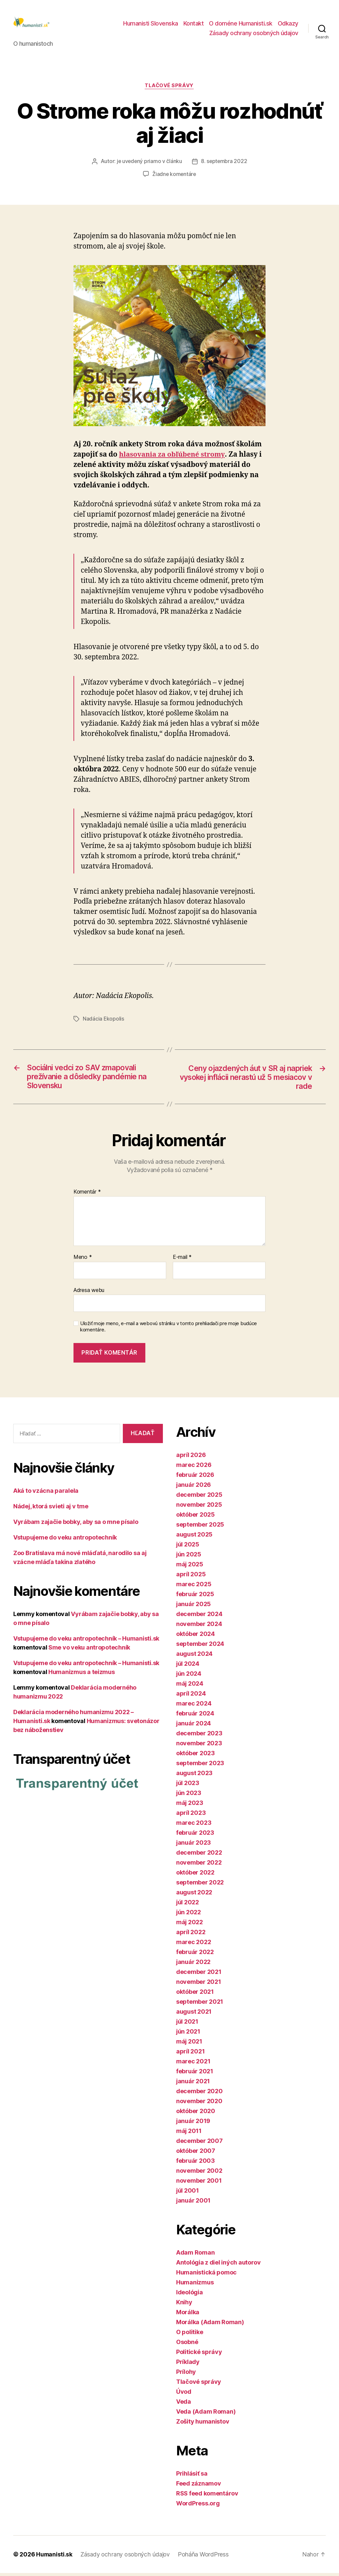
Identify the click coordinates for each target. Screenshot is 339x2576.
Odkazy (288, 24)
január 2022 (193, 1964)
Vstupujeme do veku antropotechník (65, 1540)
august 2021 (194, 2014)
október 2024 (195, 1636)
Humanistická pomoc (206, 2275)
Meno (82, 1260)
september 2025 (200, 1527)
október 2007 (195, 2153)
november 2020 (199, 2103)
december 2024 (199, 1616)
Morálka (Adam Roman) (210, 2325)
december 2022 (199, 1855)
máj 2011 (189, 2133)
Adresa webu (88, 1293)
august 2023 (194, 1775)
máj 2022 (189, 1925)
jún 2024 (188, 1676)
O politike (189, 2334)
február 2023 (195, 1835)
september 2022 (200, 1885)
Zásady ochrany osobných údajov (253, 34)
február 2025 (195, 1597)
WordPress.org (198, 2506)
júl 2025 (187, 1547)
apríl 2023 (191, 1815)
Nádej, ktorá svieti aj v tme (50, 1509)
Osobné (187, 2344)
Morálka (187, 2315)
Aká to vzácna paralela (45, 1493)
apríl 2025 (191, 1577)
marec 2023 (193, 1825)
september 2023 (200, 1766)
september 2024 (200, 1646)
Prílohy (186, 2374)
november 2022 (199, 1865)
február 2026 (195, 1477)
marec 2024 (193, 1706)
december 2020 (199, 2094)
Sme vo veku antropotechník (89, 1650)
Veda (183, 2404)
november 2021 (198, 1984)
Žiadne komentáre (174, 176)
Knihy (184, 2305)
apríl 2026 (191, 1457)
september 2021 (199, 2004)
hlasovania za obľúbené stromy (173, 456)
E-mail (182, 1260)
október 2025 (195, 1517)
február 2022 (195, 1954)
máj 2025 (189, 1567)
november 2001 (199, 2183)
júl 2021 (187, 2024)
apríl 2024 (191, 1696)
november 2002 (199, 2173)
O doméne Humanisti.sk (240, 24)
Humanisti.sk (54, 2557)
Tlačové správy (169, 88)
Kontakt (193, 24)
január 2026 (193, 1487)
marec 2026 (193, 1467)
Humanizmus (195, 2285)
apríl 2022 (190, 1935)
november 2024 (199, 1626)
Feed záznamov (198, 2486)
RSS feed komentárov (207, 2496)
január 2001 (193, 2203)
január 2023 (193, 1845)
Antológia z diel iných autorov (218, 2265)
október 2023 (195, 1756)
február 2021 (194, 2074)
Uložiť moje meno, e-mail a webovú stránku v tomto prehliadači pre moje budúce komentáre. (168, 1330)
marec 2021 (193, 2064)
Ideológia (189, 2295)
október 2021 (195, 1994)
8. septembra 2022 (224, 164)
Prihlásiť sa (192, 2476)
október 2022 (195, 1875)
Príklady (188, 2364)
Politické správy (199, 2354)
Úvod (183, 2394)
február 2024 (195, 1716)
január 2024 (193, 1726)
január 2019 (193, 2123)
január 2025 (193, 1606)
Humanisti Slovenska (150, 24)
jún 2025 (188, 1557)
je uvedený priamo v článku (149, 164)
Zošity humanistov (202, 2424)
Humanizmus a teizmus (81, 1675)
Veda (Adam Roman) (205, 2414)
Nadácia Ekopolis (103, 1021)
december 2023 (199, 1736)
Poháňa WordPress (204, 2557)
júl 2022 (187, 1905)
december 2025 (199, 1497)
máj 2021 (189, 2044)
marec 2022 (193, 1944)
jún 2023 (188, 1795)
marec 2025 (193, 1587)
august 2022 (194, 1895)
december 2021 (198, 1974)
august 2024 (194, 1656)
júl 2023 (187, 1785)
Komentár (87, 1195)
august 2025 (194, 1537)
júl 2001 (187, 2193)
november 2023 (199, 1746)
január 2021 (193, 2084)
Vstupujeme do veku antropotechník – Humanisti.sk (86, 1641)
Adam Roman (195, 2255)
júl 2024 (187, 1666)
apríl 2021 (190, 2054)
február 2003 (195, 2163)
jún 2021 (188, 2034)
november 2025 (199, 1507)
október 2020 (195, 2113)
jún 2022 (188, 1915)
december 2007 (199, 2143)
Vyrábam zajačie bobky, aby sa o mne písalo (75, 1525)
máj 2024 (189, 1686)
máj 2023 (189, 1805)
